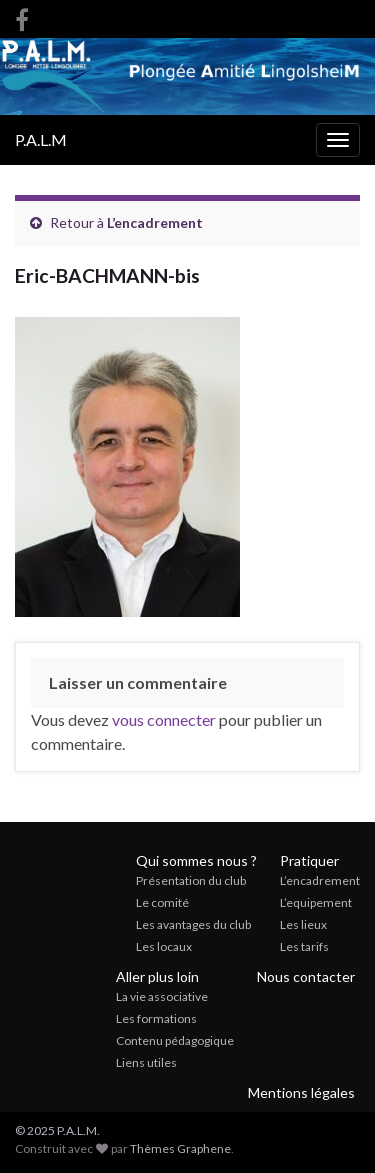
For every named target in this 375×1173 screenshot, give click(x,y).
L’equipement (316, 902)
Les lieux (303, 924)
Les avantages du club (193, 924)
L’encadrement (155, 222)
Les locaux (164, 946)
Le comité (162, 902)
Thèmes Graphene (180, 1148)
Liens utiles (146, 1062)
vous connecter (164, 719)
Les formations (156, 1018)
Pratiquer (309, 860)
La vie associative (162, 996)
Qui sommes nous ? (196, 860)
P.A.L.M (41, 139)
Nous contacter (306, 976)
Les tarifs (304, 946)
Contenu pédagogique (175, 1040)
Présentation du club (191, 880)
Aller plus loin (157, 976)
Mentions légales (301, 1092)
